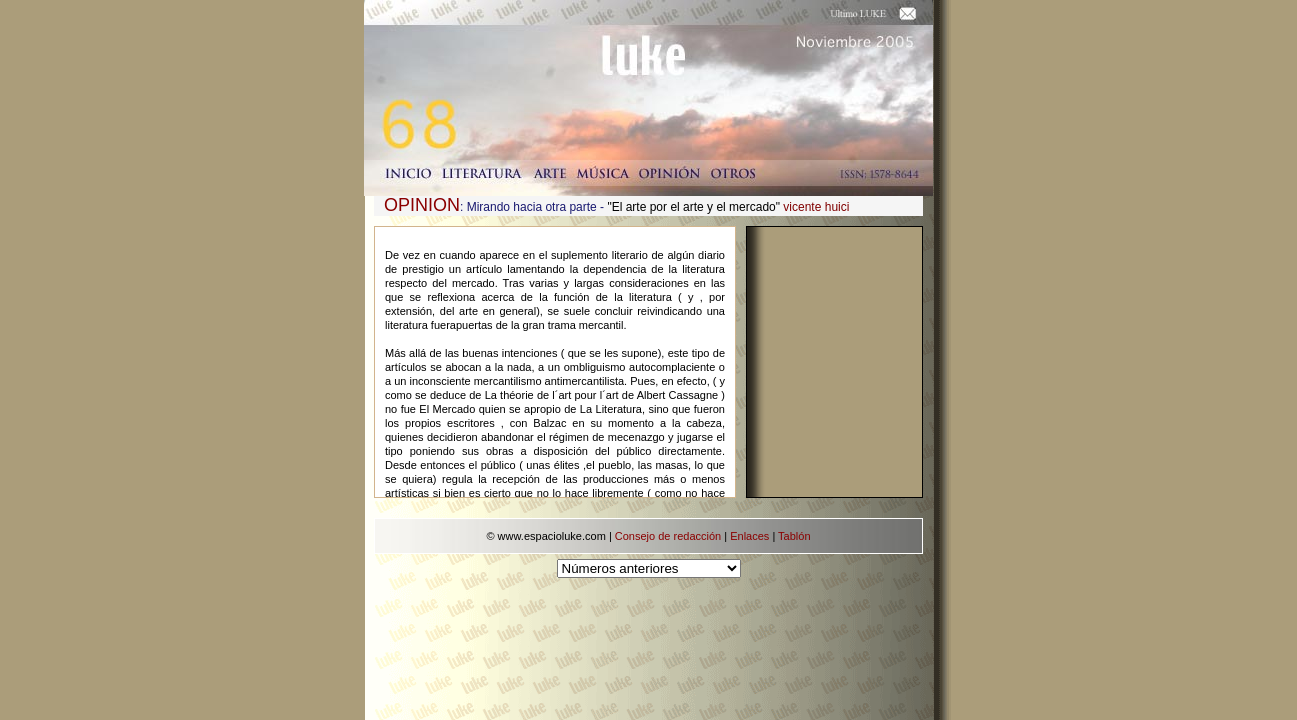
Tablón (794, 536)
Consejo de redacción (668, 536)
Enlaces (749, 536)
